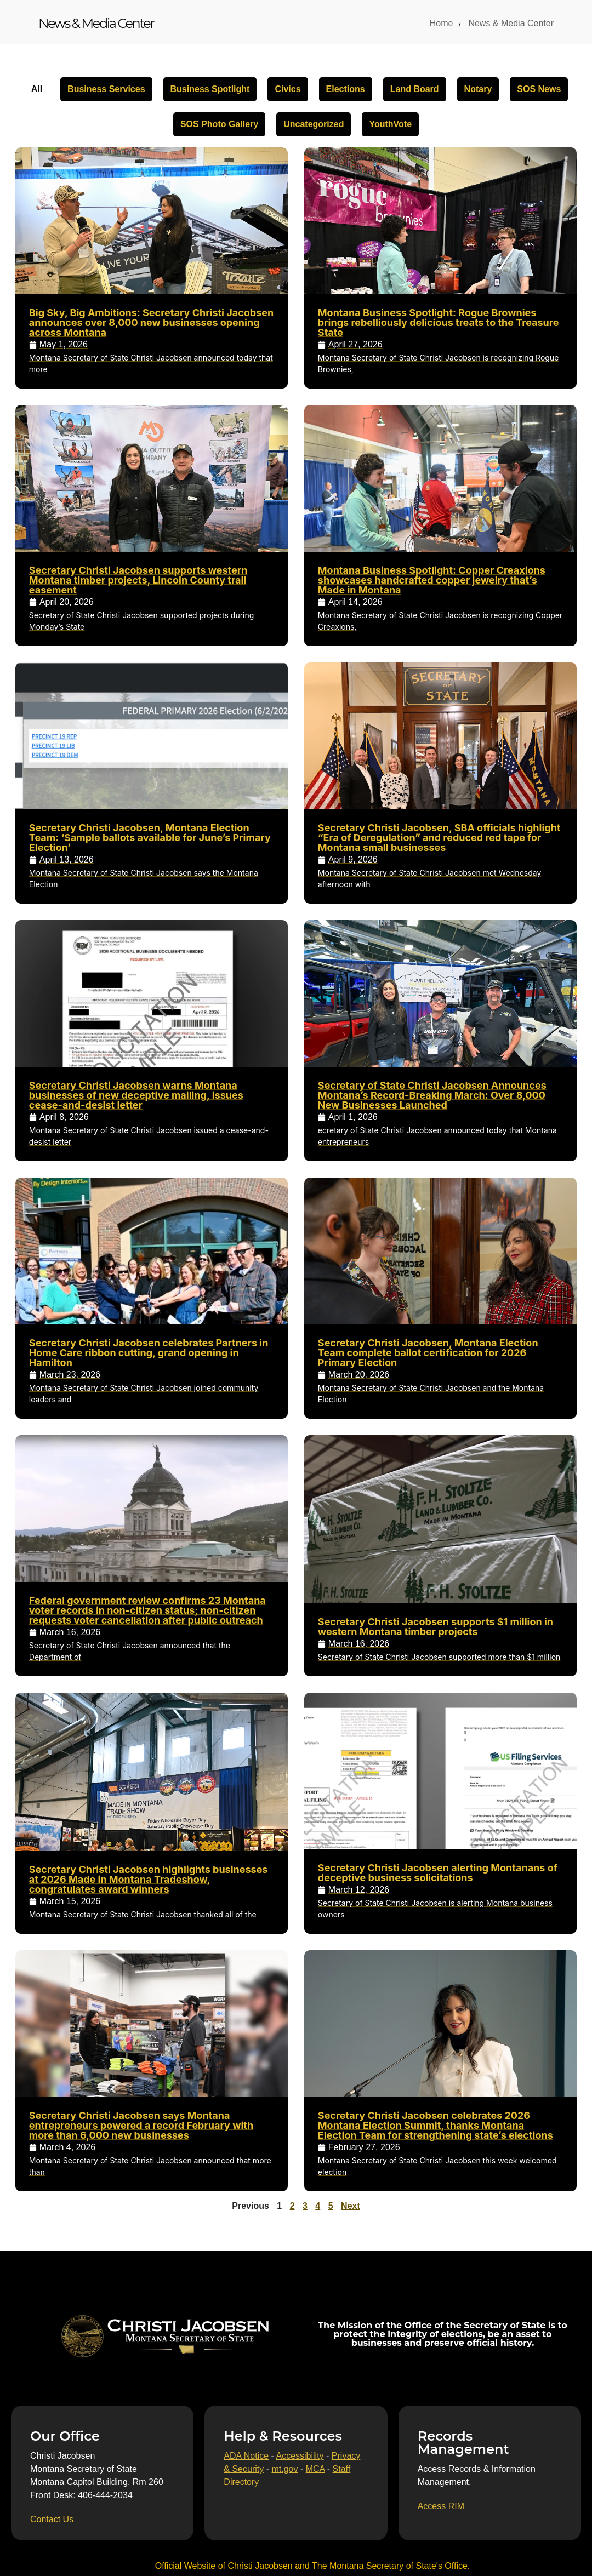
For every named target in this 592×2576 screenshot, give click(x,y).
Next (350, 2206)
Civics (287, 89)
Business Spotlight (210, 89)
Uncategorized (313, 124)
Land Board (414, 89)
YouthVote (390, 124)
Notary (478, 89)
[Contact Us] (51, 2519)
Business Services (106, 89)
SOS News (539, 89)
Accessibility (299, 2455)
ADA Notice (246, 2455)
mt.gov (284, 2469)
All (36, 89)
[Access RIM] (441, 2506)
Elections (345, 89)
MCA (315, 2469)
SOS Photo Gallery (219, 124)
